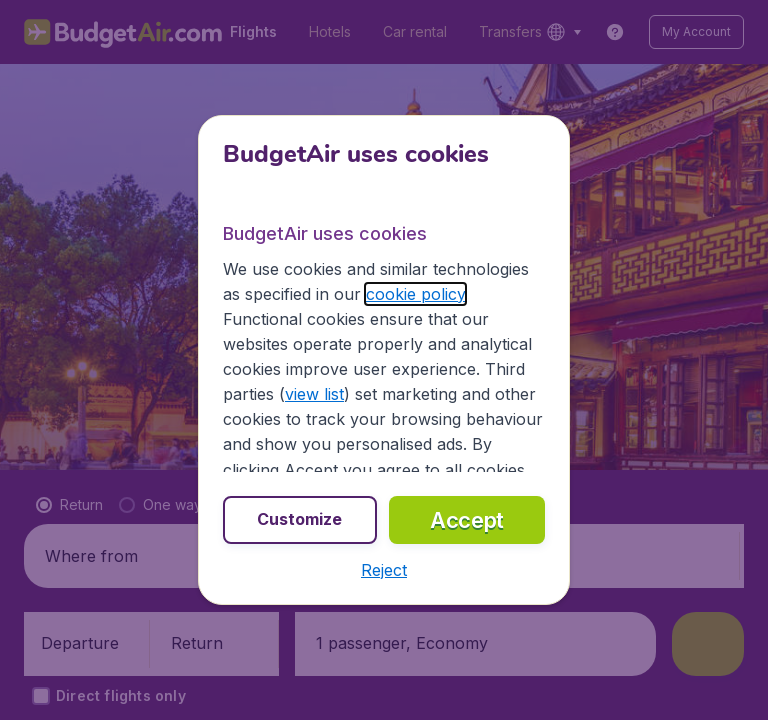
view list (314, 394)
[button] (384, 570)
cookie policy (415, 294)
